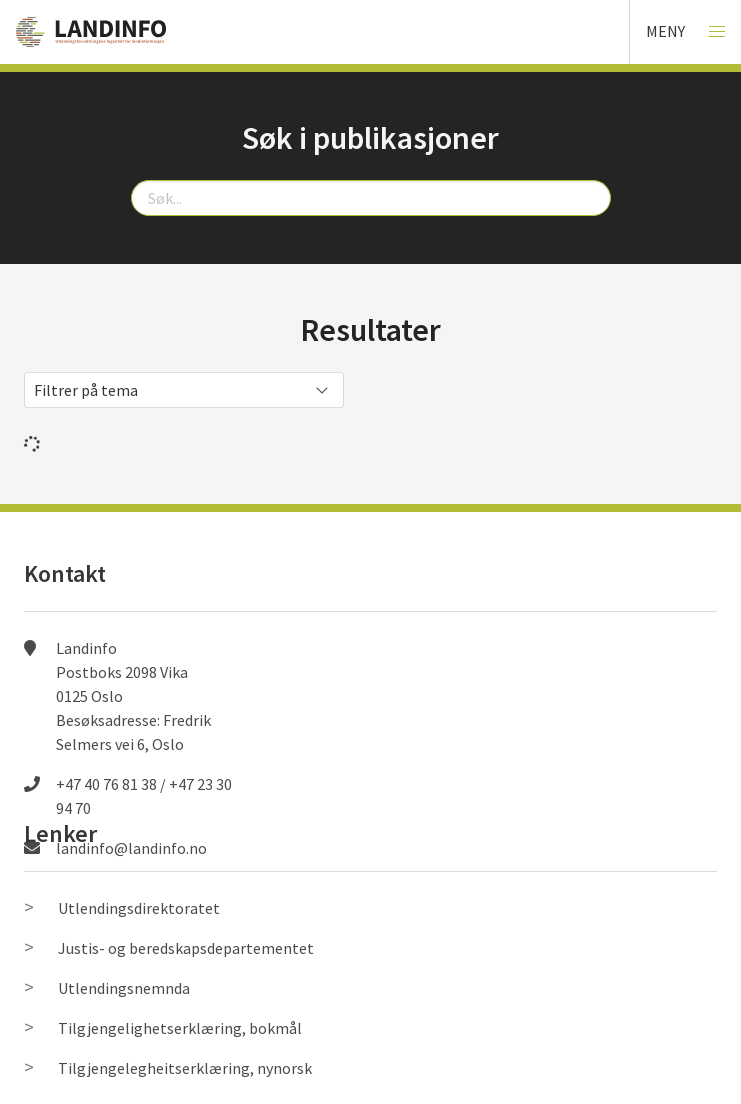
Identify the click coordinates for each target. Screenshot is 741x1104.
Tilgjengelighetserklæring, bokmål (180, 1028)
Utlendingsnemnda (124, 988)
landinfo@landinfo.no (131, 848)
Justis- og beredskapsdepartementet (186, 948)
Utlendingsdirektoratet (139, 908)
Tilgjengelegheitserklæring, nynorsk (185, 1068)
